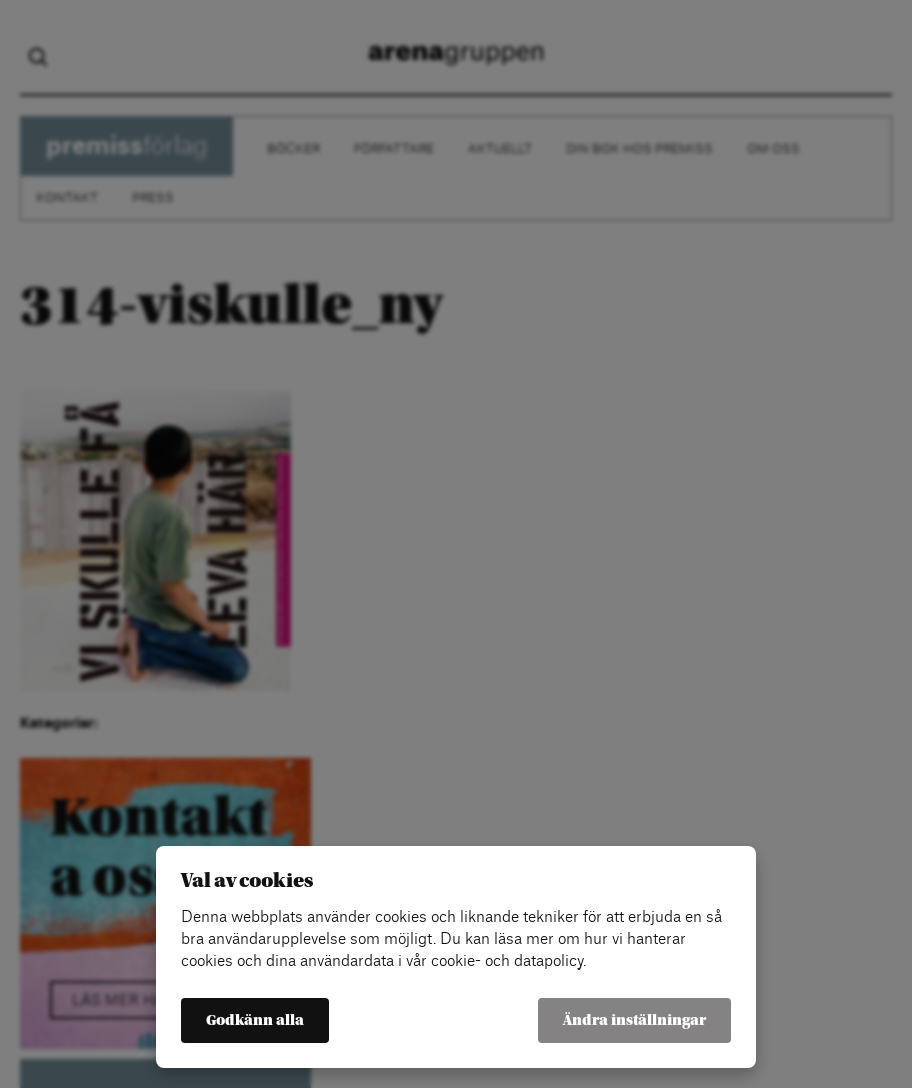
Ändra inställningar (634, 1020)
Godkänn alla (255, 1020)
